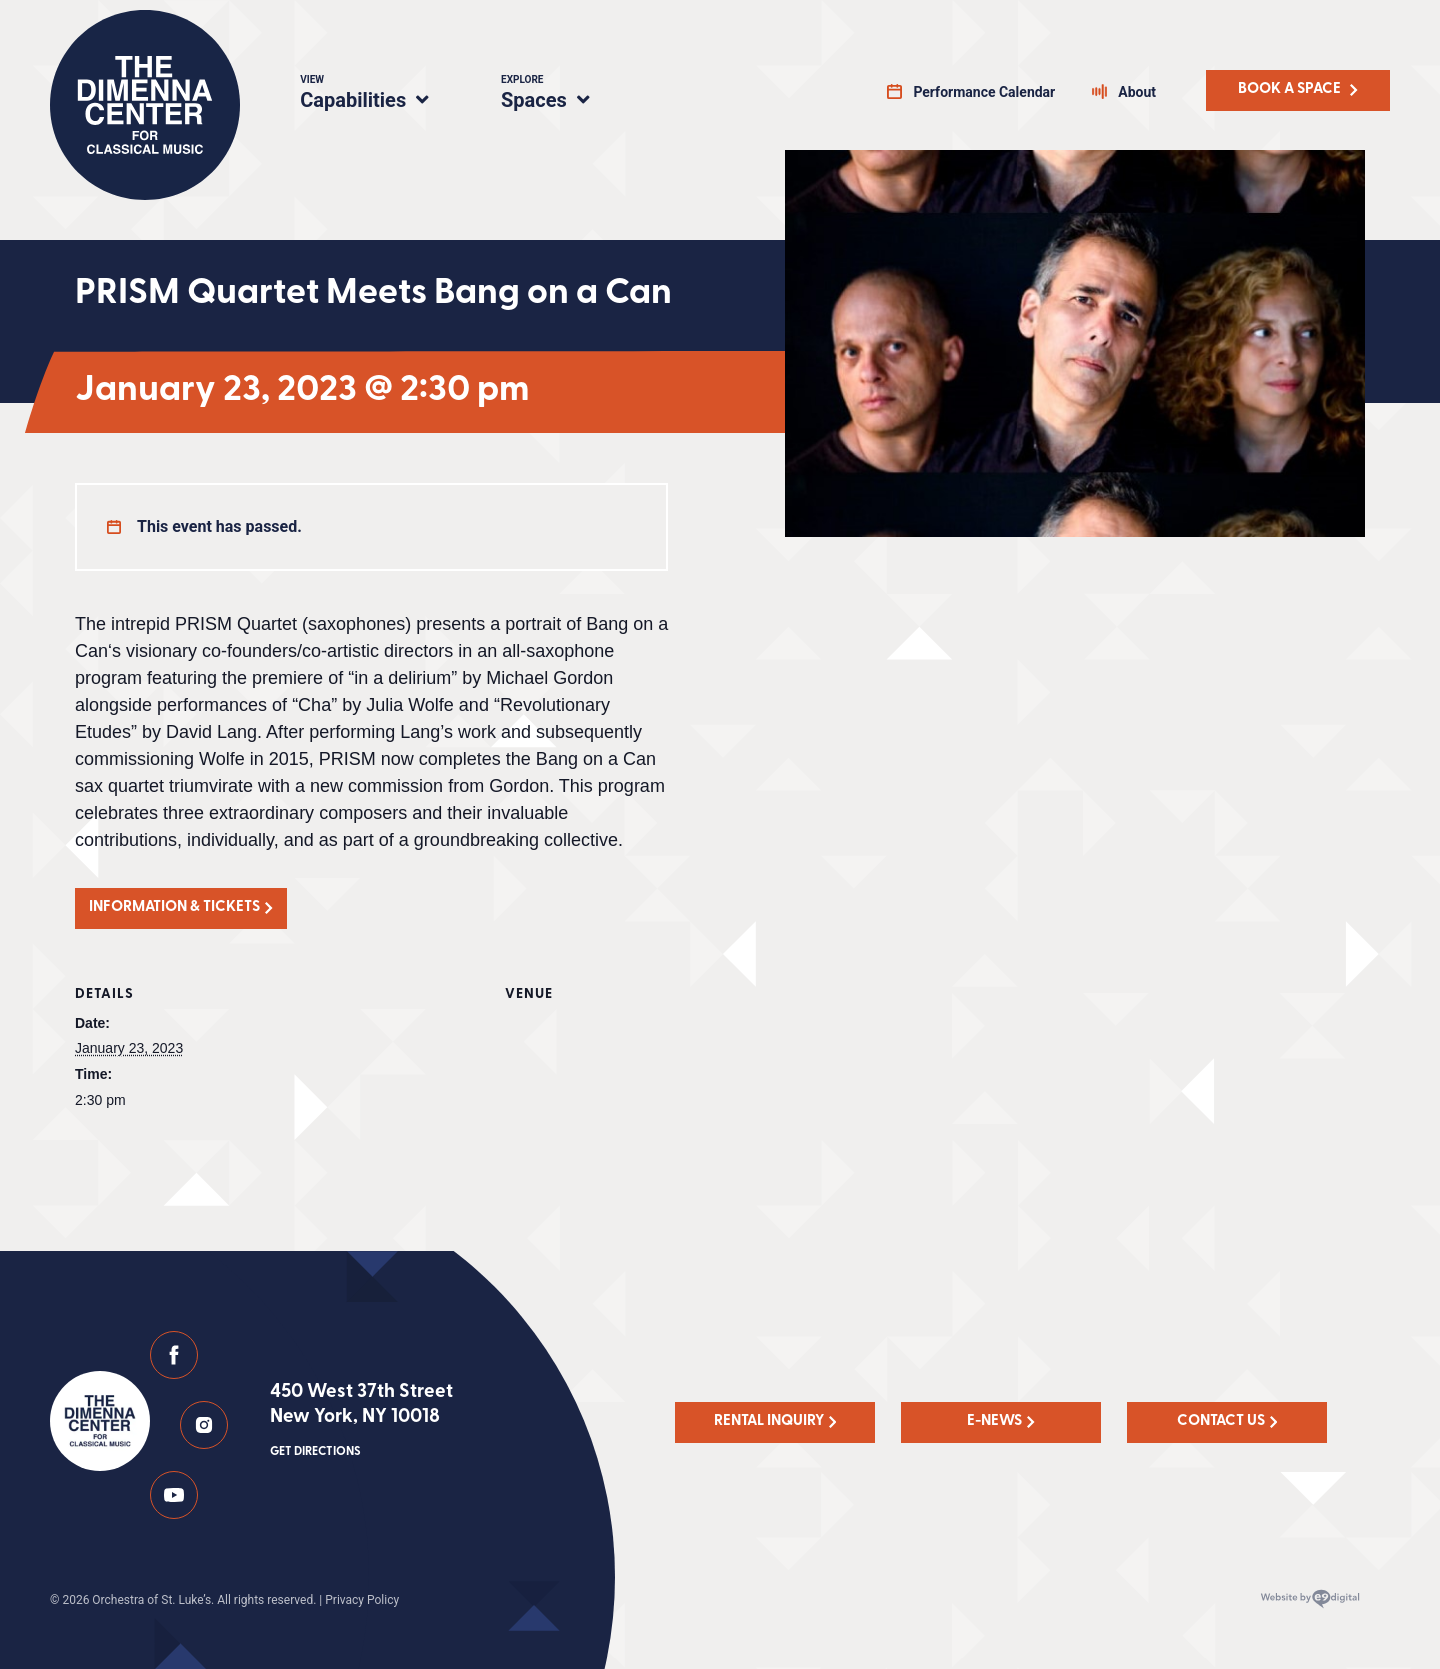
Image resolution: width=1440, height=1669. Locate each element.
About (1137, 92)
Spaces (566, 95)
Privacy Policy (362, 1600)
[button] (181, 908)
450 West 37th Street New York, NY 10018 (361, 1422)
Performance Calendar (984, 92)
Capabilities (376, 95)
